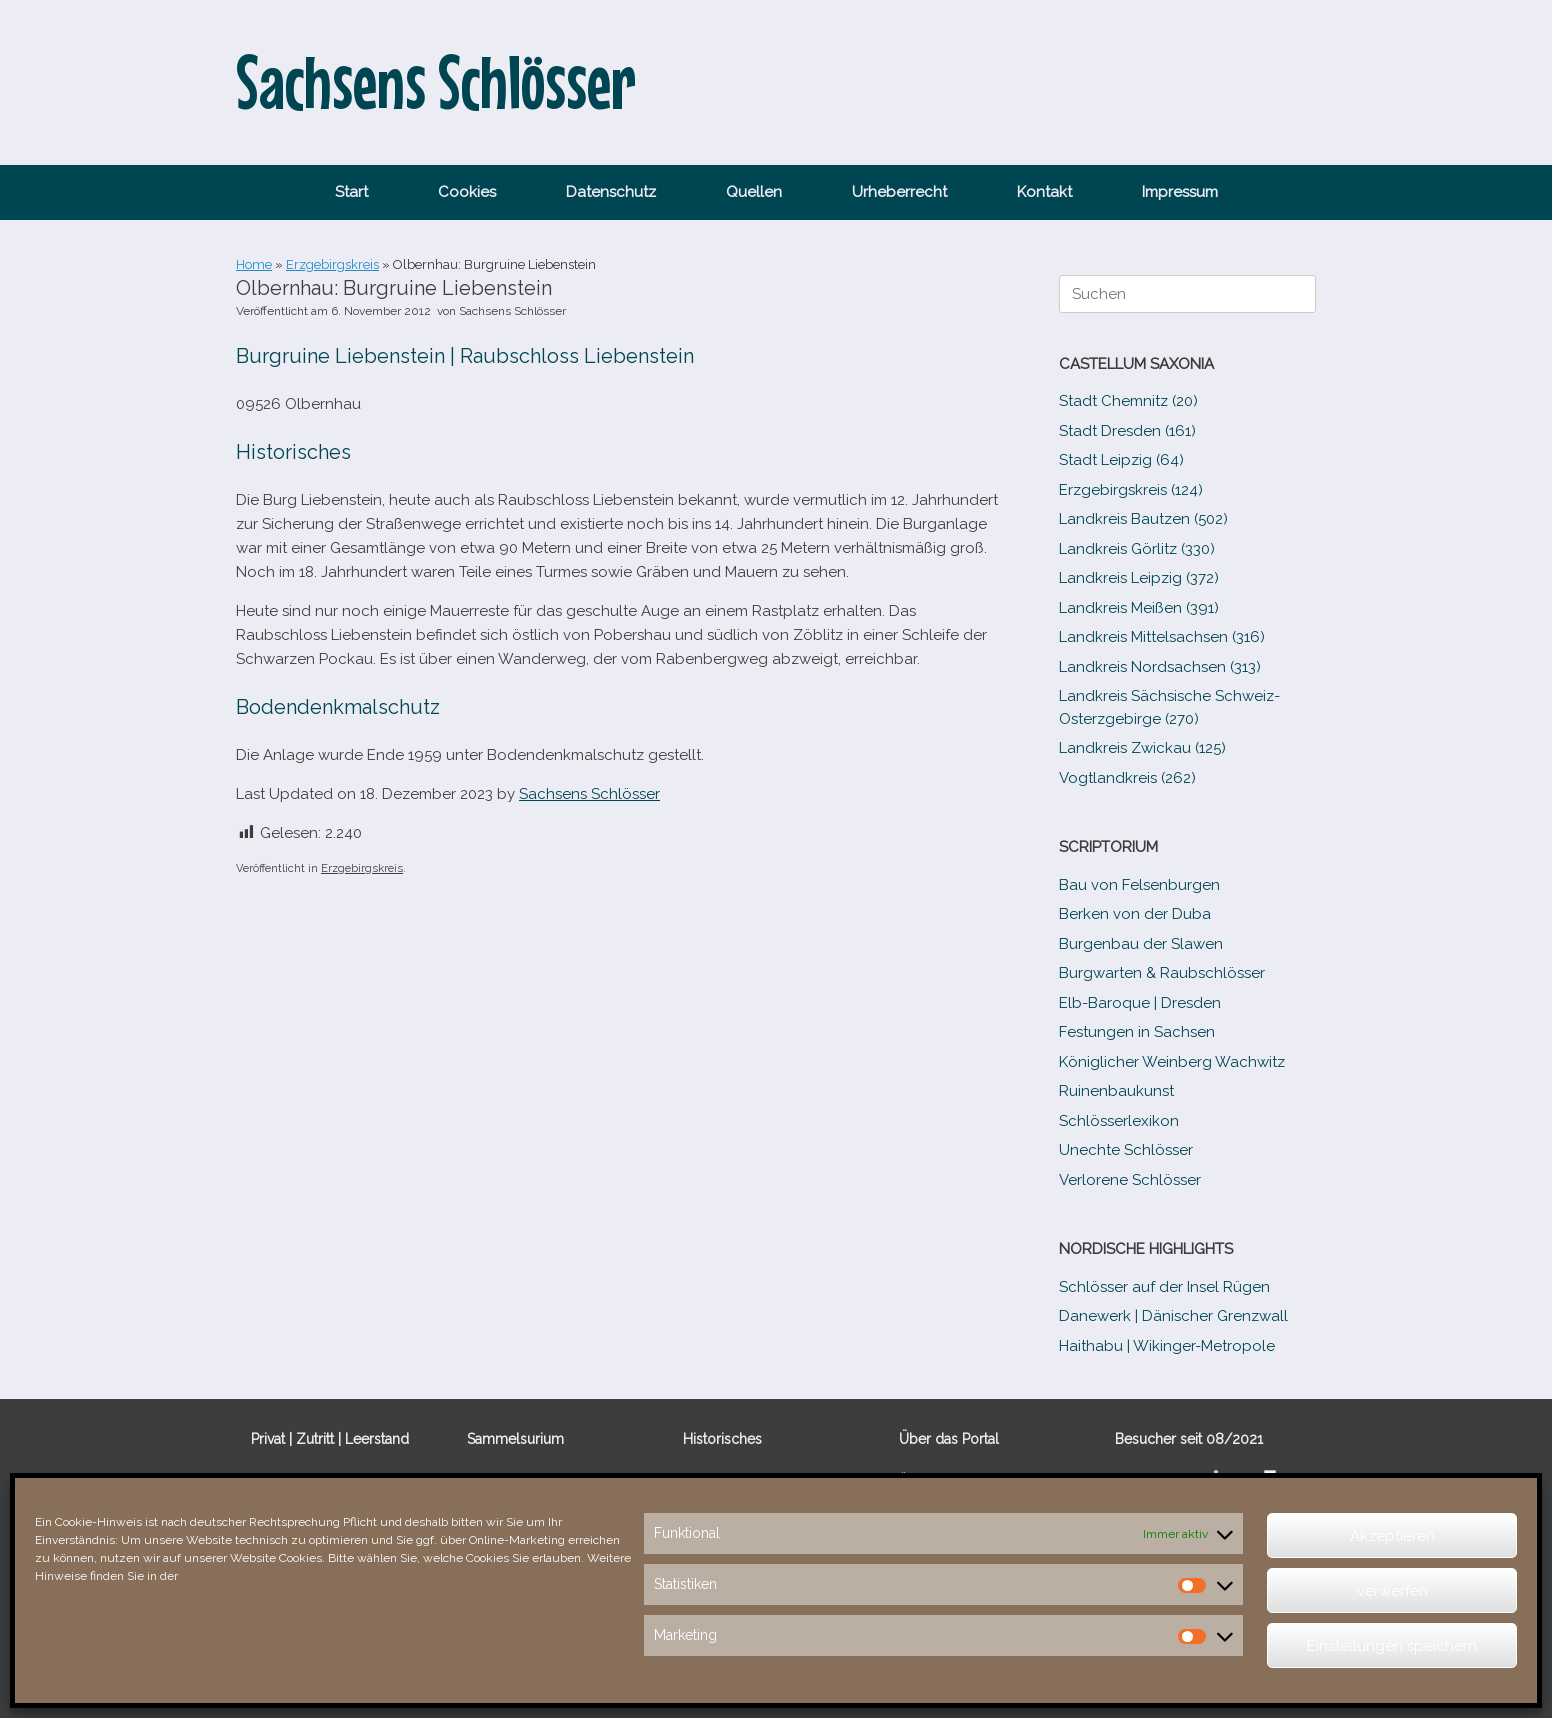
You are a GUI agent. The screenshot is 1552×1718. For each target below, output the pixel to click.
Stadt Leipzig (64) (1121, 460)
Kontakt (1044, 192)
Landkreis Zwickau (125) (1142, 748)
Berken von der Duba (1135, 914)
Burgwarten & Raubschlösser (1162, 973)
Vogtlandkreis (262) (1127, 778)
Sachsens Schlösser (512, 311)
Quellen (754, 192)
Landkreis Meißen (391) (1139, 608)
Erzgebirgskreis (332, 264)
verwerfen (1392, 1591)
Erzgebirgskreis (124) (1131, 490)
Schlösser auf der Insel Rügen (1164, 1287)
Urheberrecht (899, 192)
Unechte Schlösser (1126, 1150)
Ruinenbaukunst (1116, 1091)
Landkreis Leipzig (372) (1139, 578)
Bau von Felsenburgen (1139, 885)
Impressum (1180, 192)
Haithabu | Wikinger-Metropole (1167, 1346)
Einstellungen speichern (1392, 1646)
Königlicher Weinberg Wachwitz (1172, 1062)
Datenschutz (611, 192)
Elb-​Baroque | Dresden (1140, 1003)
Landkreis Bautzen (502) (1143, 519)
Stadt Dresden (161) (1127, 431)
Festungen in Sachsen (1137, 1032)
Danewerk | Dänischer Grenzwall (1173, 1316)
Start (351, 192)
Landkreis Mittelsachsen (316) (1162, 637)
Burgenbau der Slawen (1141, 944)
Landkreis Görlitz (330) (1137, 549)
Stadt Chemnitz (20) (1128, 401)
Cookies (467, 192)
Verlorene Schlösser (1130, 1180)
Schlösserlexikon (1119, 1121)
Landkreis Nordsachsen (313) (1160, 667)
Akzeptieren (1392, 1536)
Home (254, 264)
